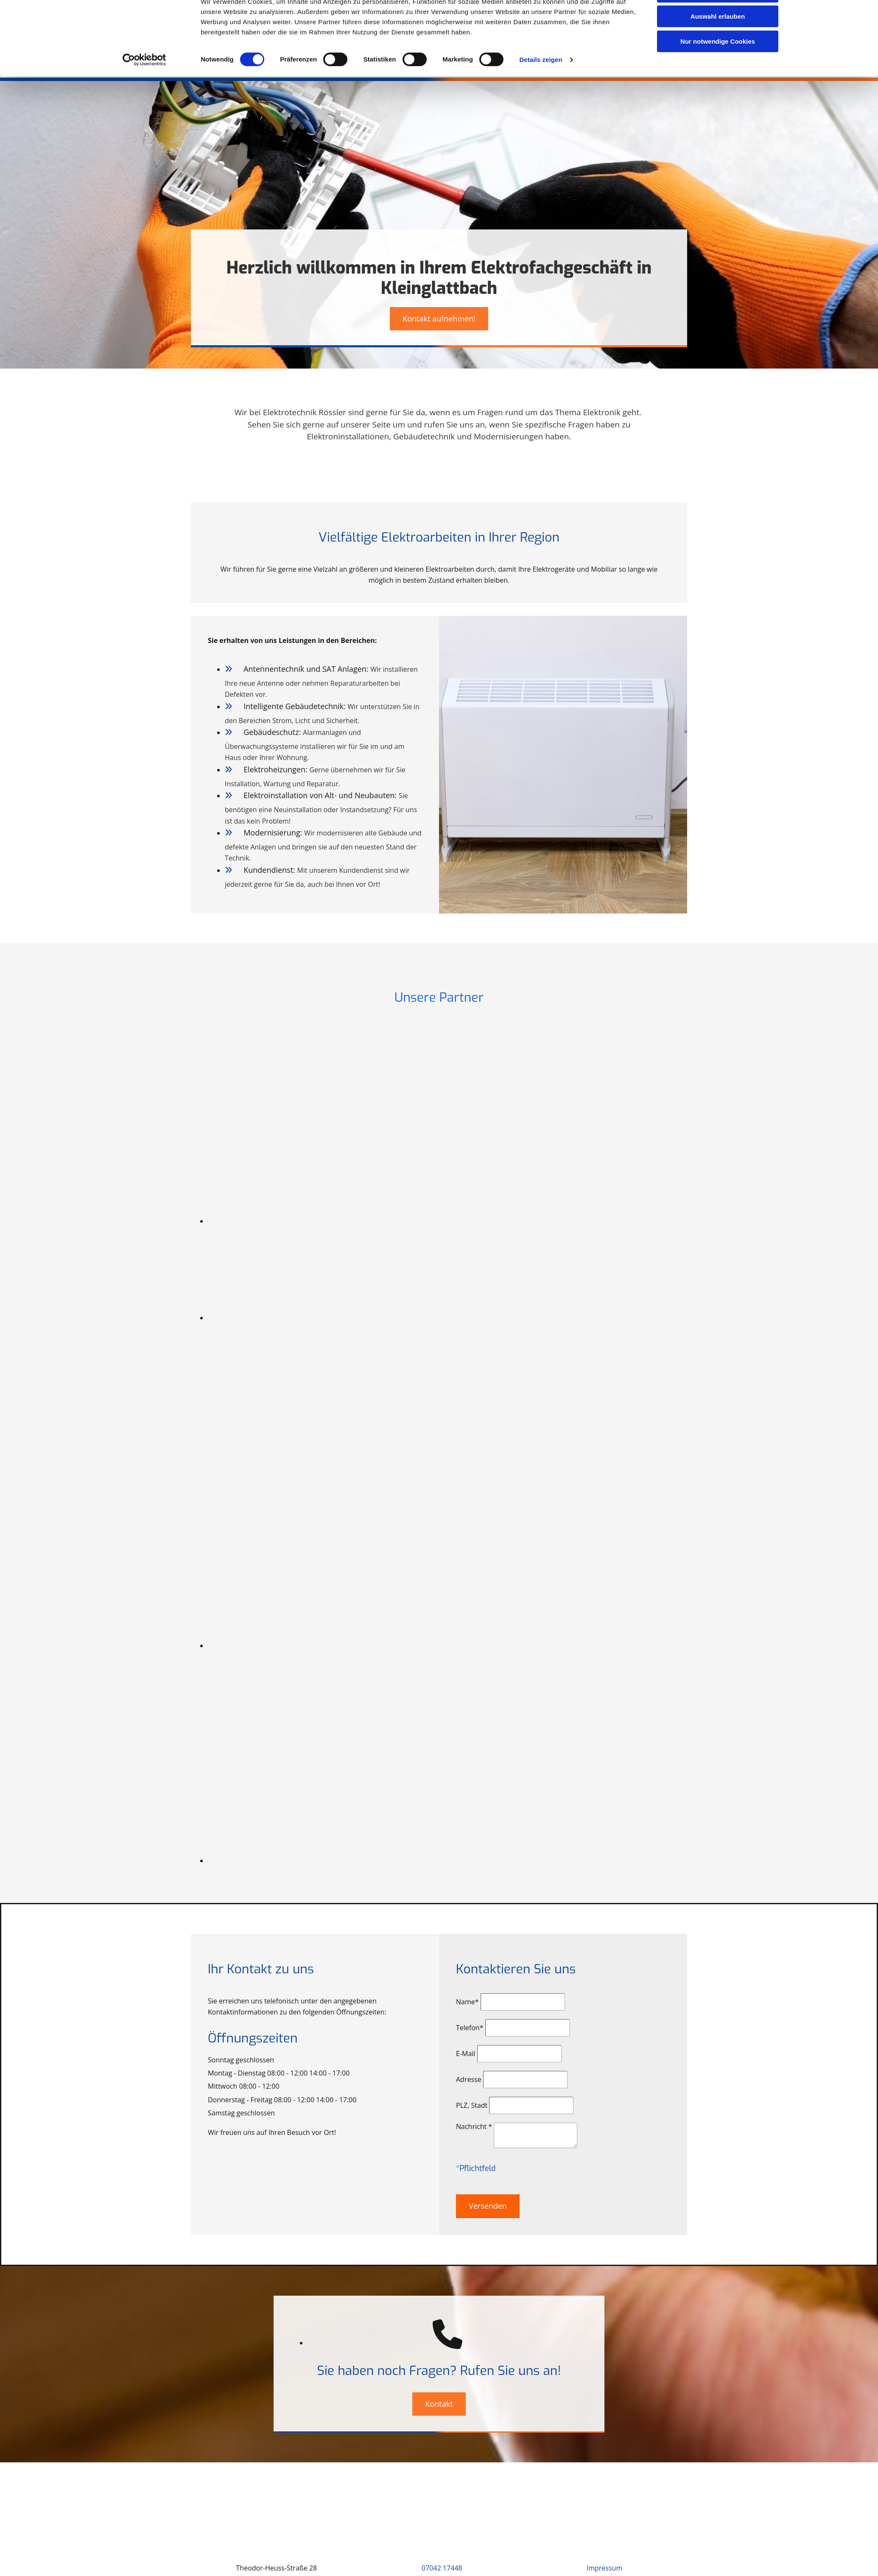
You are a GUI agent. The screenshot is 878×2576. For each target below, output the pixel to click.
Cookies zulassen (717, 21)
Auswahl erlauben (718, 46)
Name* (467, 2001)
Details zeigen (540, 88)
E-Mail (465, 2053)
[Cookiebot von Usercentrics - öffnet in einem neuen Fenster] (144, 89)
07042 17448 (442, 2568)
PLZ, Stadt (471, 2105)
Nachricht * (474, 2126)
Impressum (604, 2568)
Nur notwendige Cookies (717, 70)
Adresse (468, 2079)
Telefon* (469, 2027)
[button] (439, 318)
